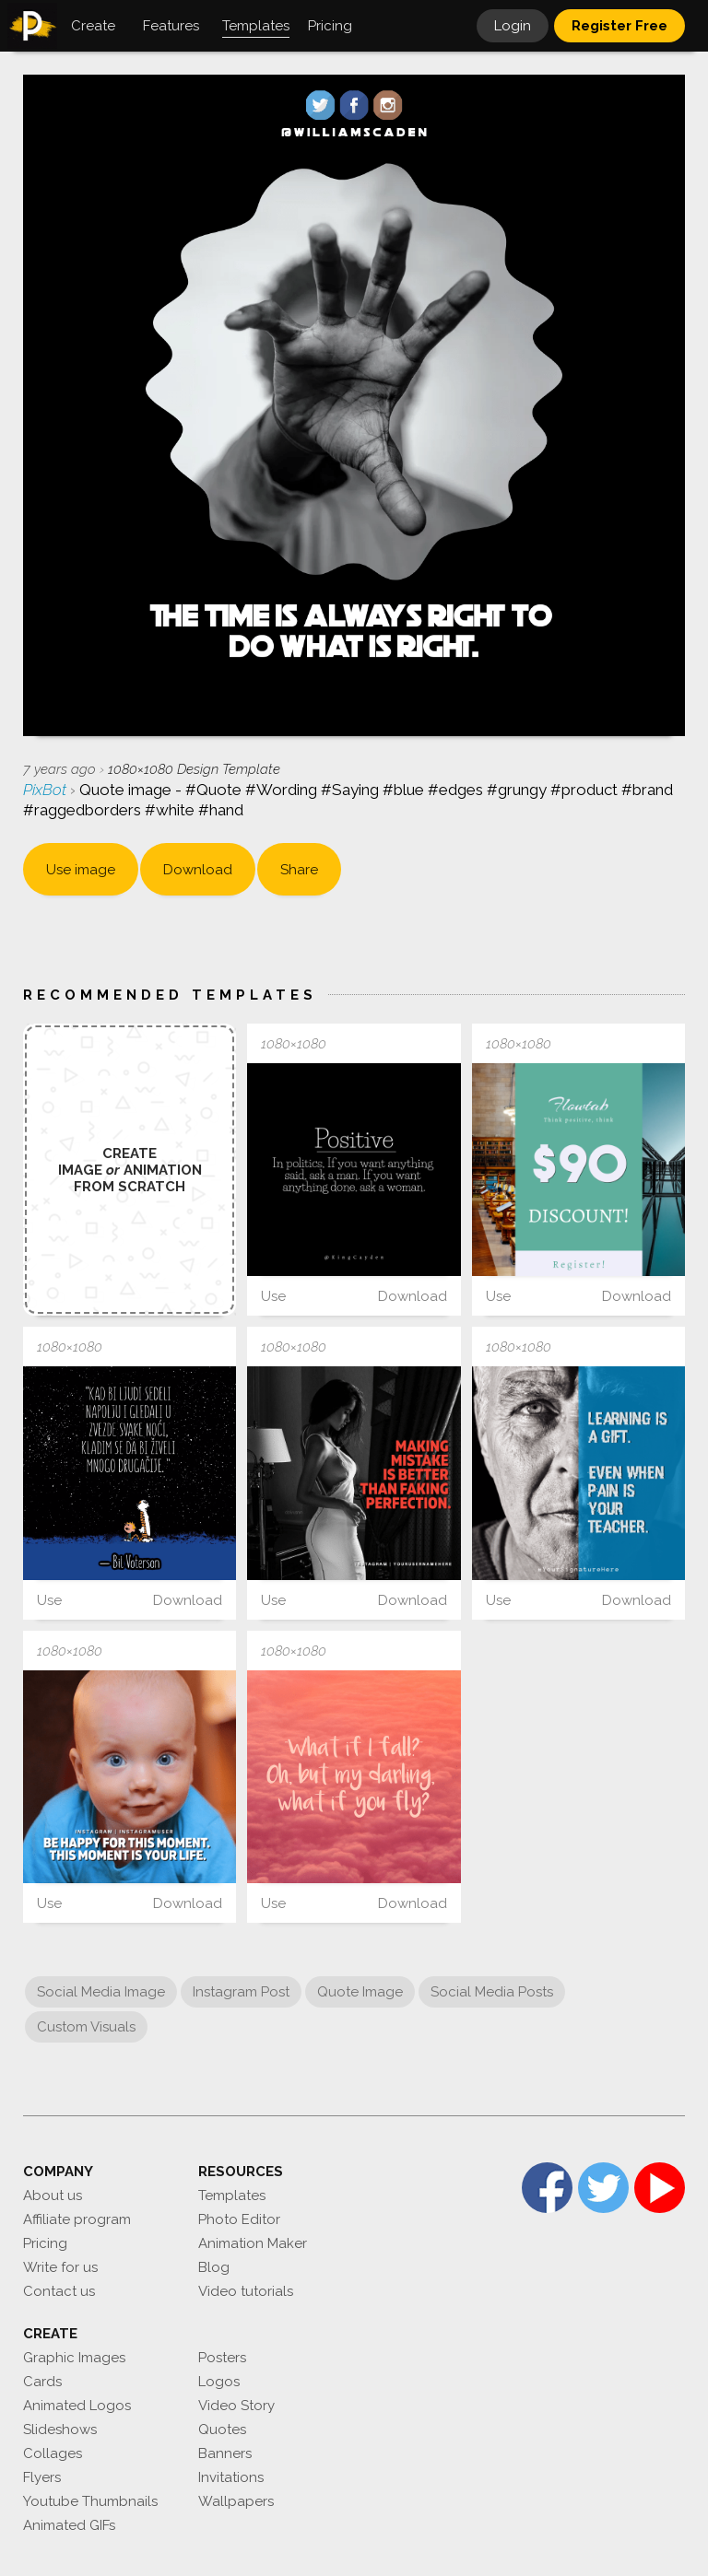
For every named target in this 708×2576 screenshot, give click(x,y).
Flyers (42, 2477)
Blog (214, 2267)
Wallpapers (236, 2501)
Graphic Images (74, 2357)
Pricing (45, 2243)
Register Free (619, 26)
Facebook (547, 2187)
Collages (52, 2453)
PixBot (46, 789)
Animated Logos (77, 2405)
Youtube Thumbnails (90, 2501)
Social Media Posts (492, 1992)
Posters (222, 2357)
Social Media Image (101, 1992)
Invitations (231, 2477)
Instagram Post (241, 1992)
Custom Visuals (86, 2027)
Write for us (60, 2267)
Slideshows (60, 2429)
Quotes (222, 2429)
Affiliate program (77, 2219)
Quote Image (360, 1992)
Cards (42, 2381)
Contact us (59, 2291)
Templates (232, 2195)
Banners (225, 2453)
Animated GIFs (69, 2525)
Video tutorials (245, 2291)
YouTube (659, 2187)
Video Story (236, 2405)
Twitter (603, 2187)
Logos (219, 2381)
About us (52, 2195)
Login (512, 26)
